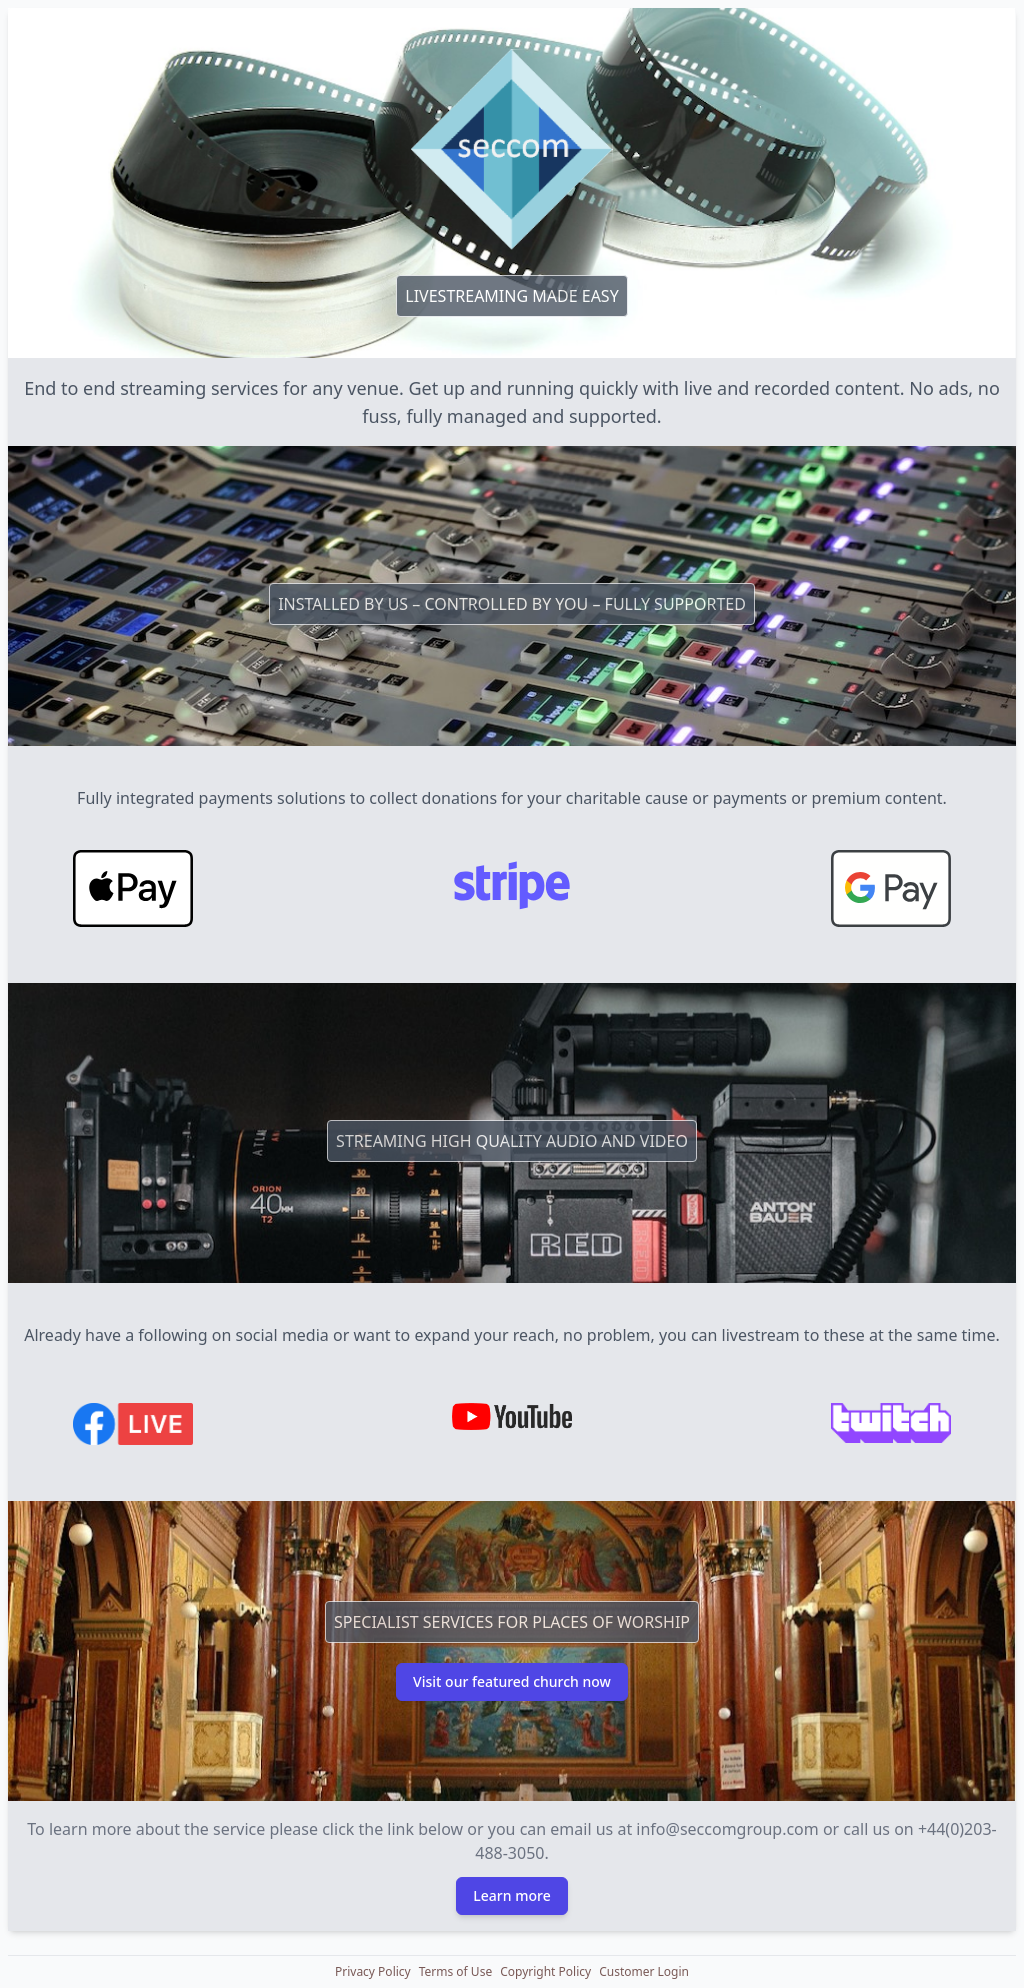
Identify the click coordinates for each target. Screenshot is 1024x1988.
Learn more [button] (511, 1895)
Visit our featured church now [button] (512, 1681)
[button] (373, 1972)
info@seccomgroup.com (727, 1829)
